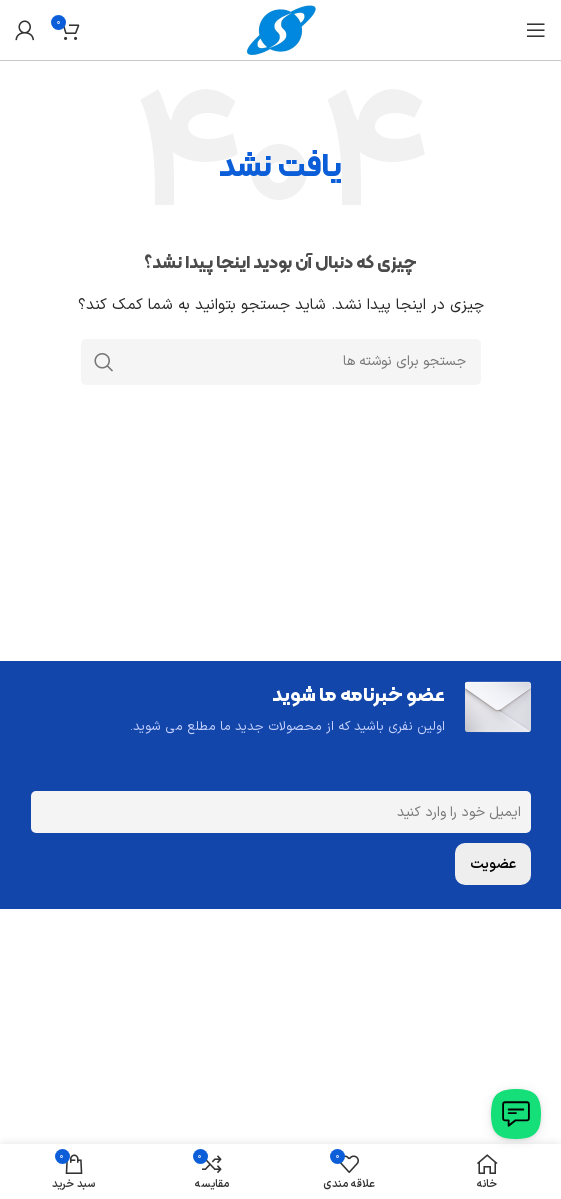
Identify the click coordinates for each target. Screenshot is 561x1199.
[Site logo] (281, 29)
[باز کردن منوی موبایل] (536, 30)
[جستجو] (281, 362)
